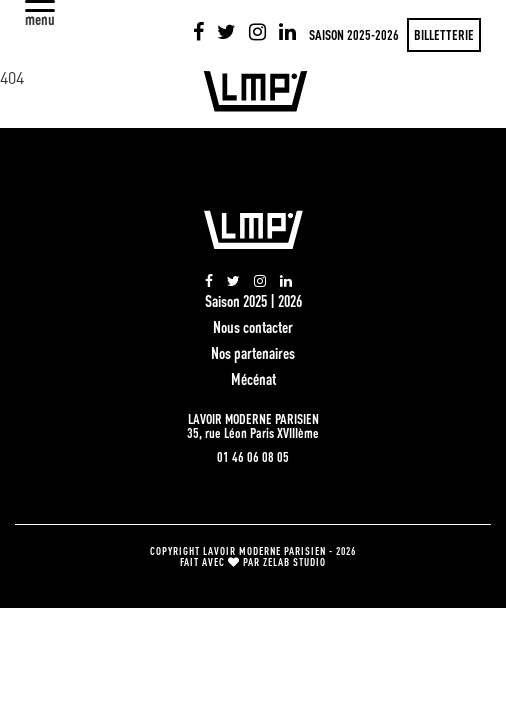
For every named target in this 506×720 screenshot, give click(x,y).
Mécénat (253, 379)
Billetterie (444, 35)
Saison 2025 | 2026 (253, 301)
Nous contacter (253, 327)
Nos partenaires (253, 353)
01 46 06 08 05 (253, 457)
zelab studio (294, 561)
